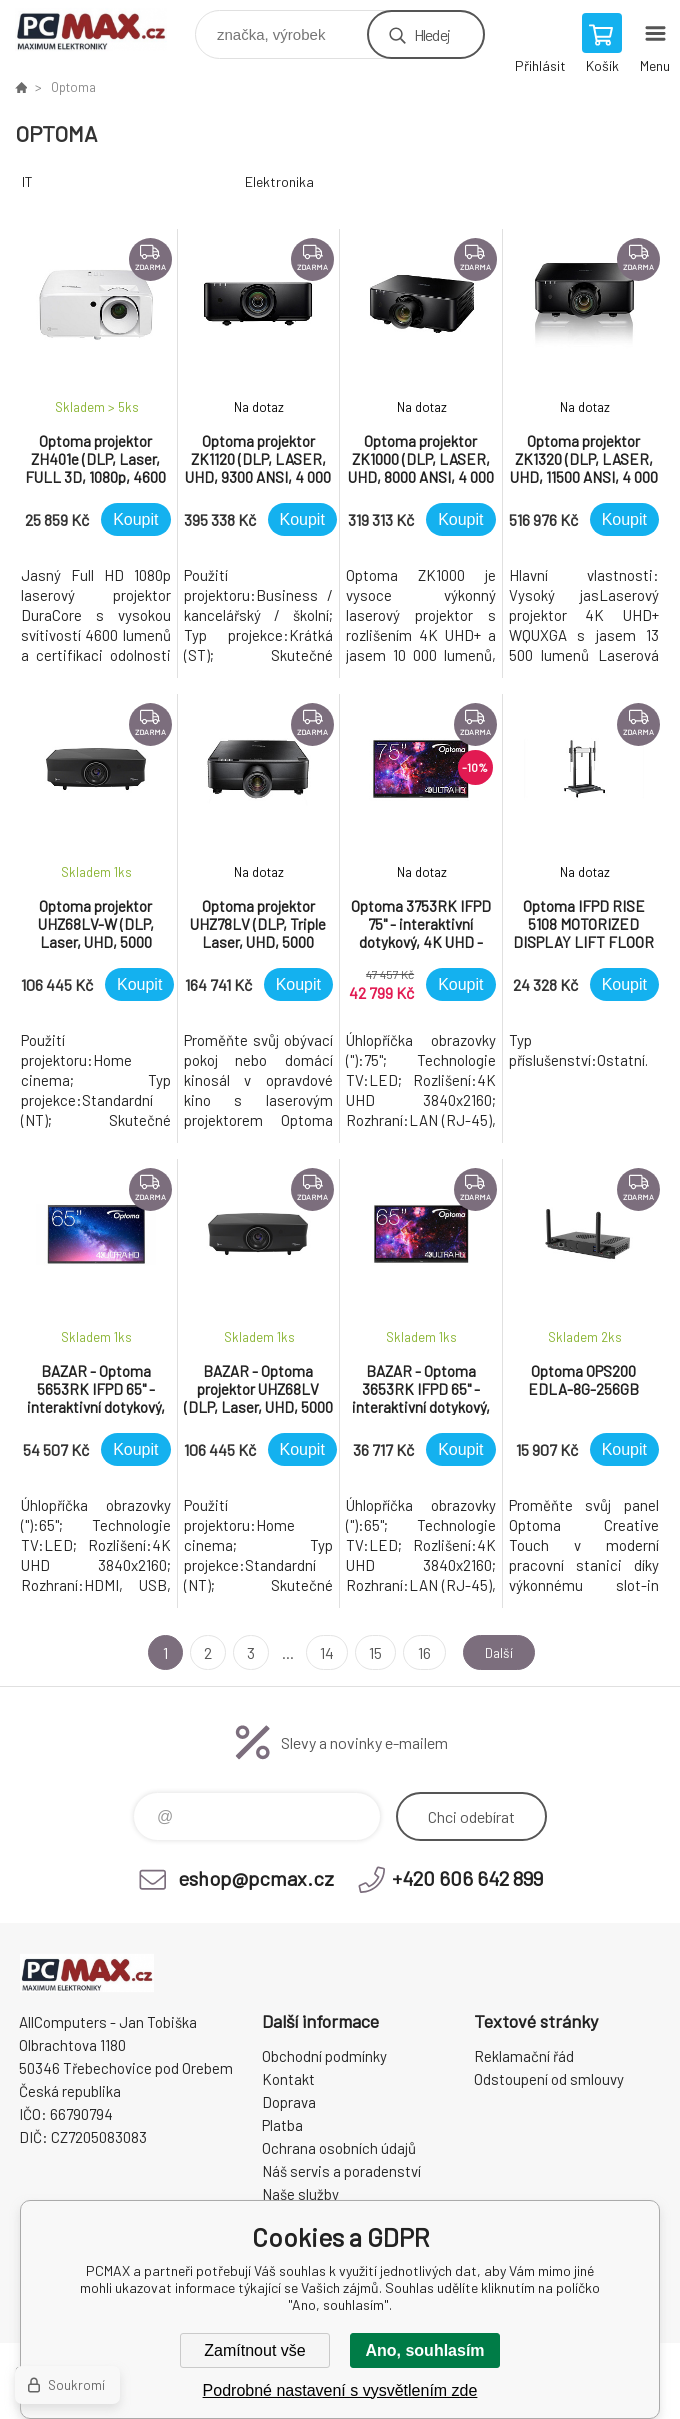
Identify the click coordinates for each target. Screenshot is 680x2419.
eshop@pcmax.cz (256, 1878)
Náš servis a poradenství (341, 2171)
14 (321, 1652)
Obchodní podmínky (324, 2056)
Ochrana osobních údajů (339, 2148)
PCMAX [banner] (103, 29)
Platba (282, 2125)
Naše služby (300, 2194)
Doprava (289, 2102)
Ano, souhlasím (424, 2350)
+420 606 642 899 (467, 1878)
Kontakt (288, 2079)
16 (417, 1652)
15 (369, 1652)
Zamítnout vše (254, 2350)
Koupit (135, 519)
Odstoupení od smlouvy (549, 2079)
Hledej (432, 34)
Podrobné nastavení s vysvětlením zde (340, 2390)
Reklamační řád (524, 2056)
